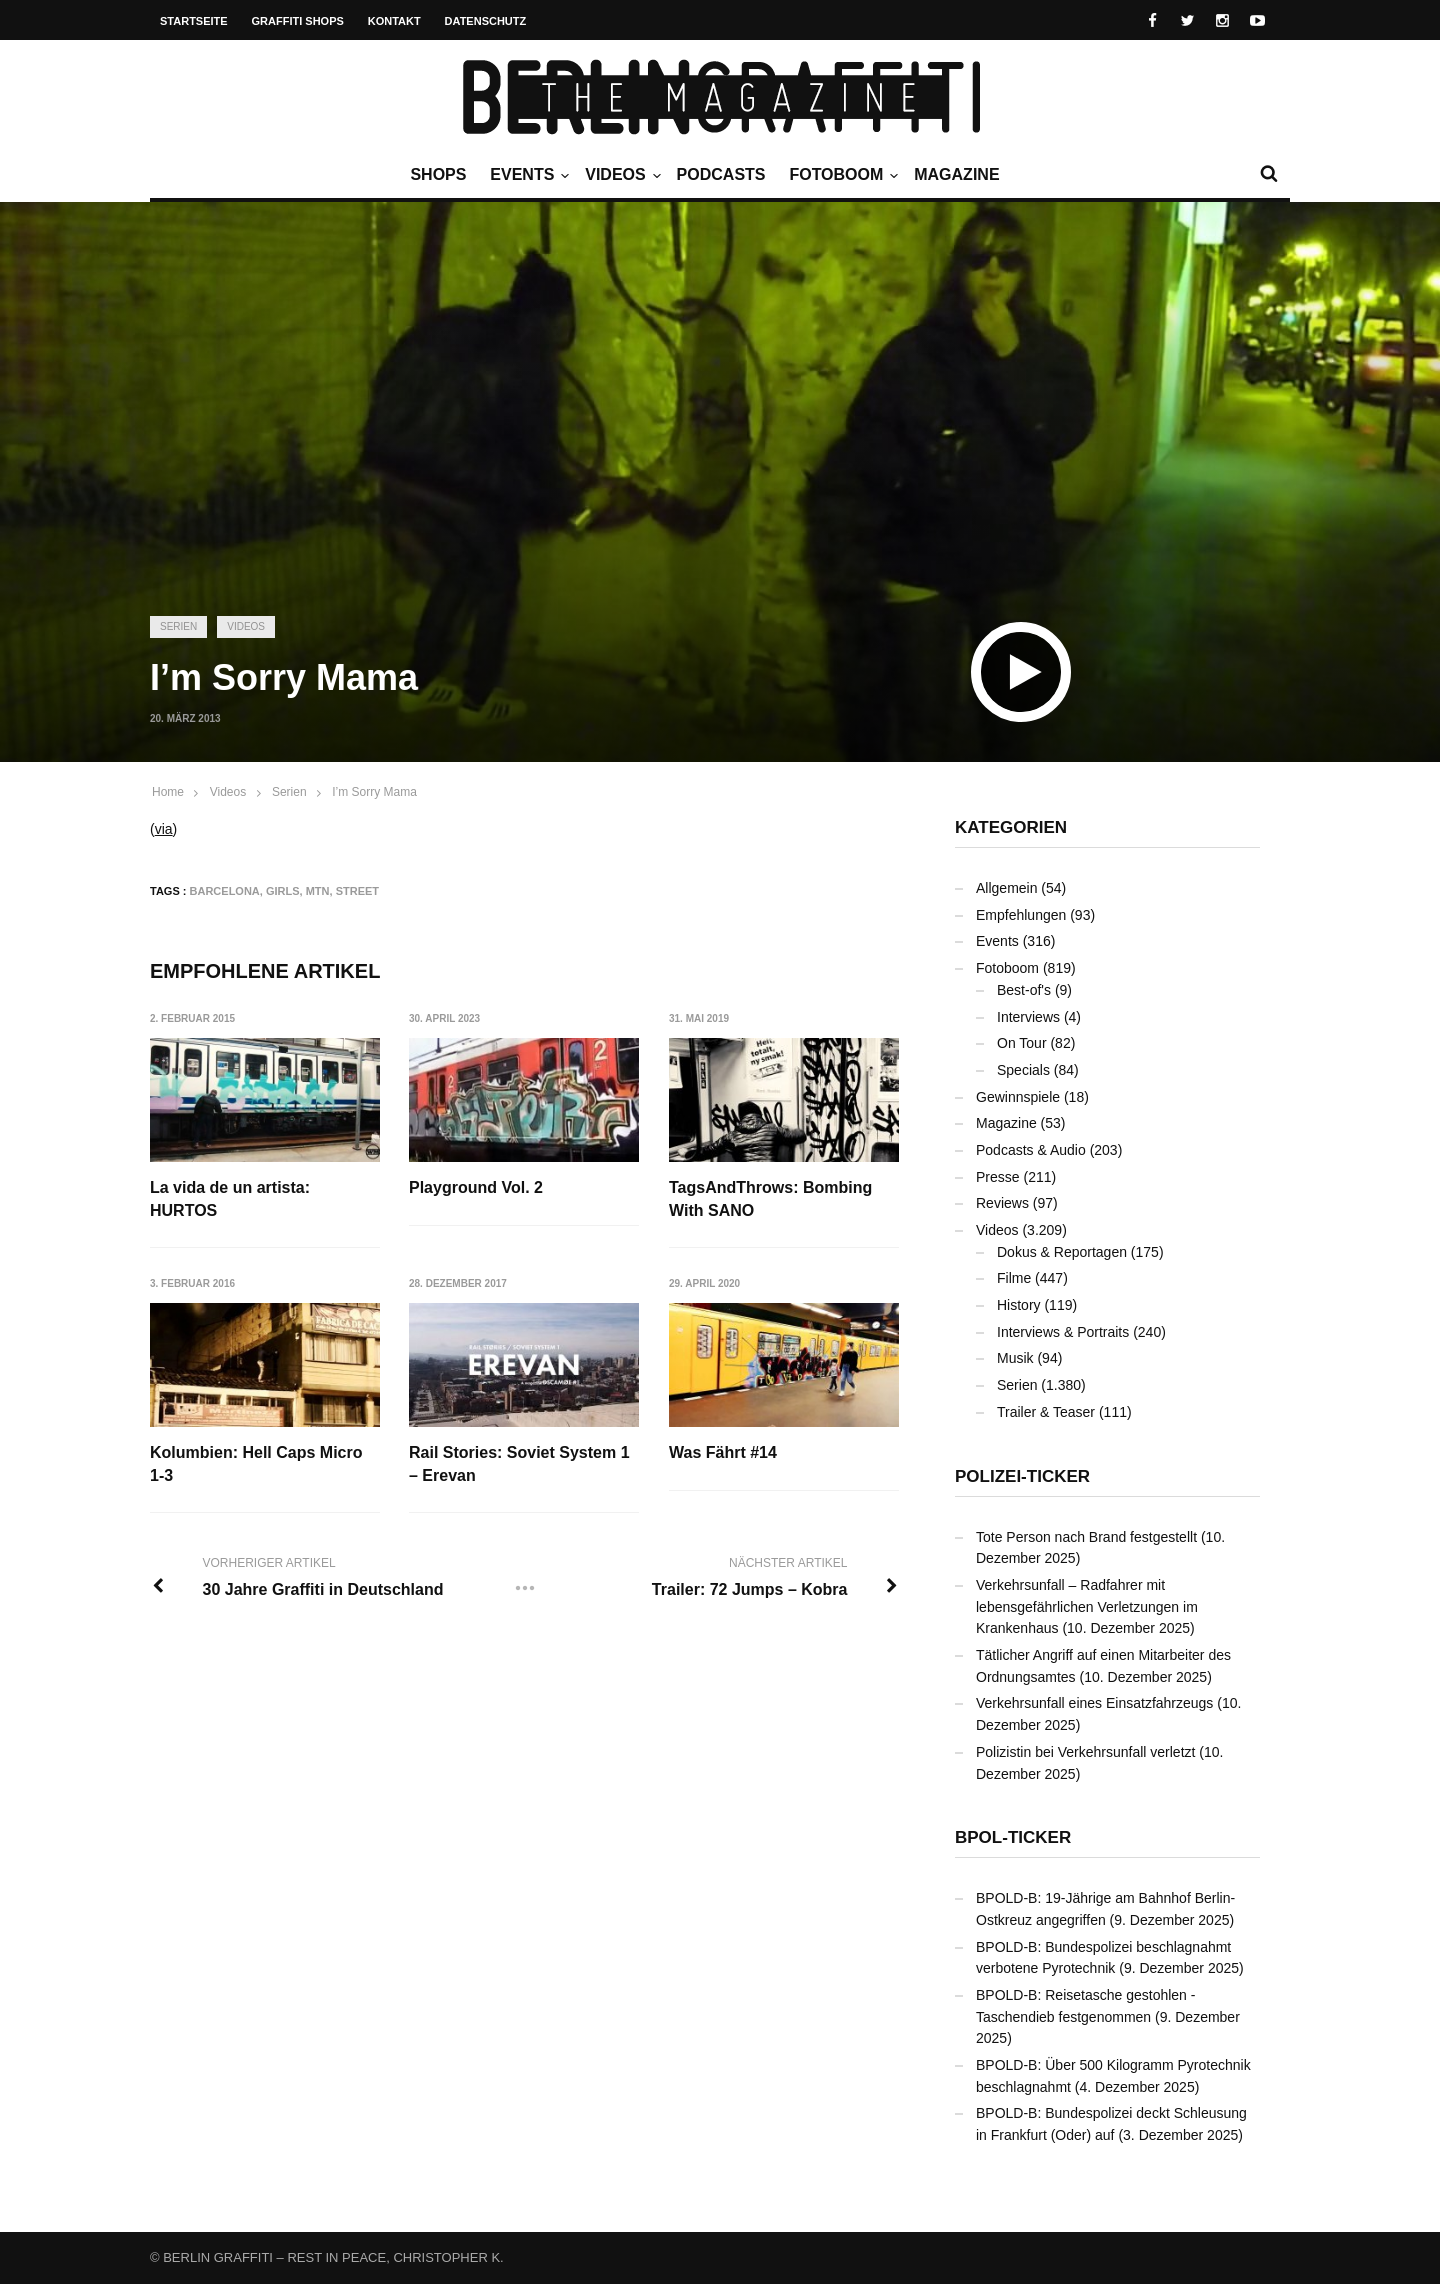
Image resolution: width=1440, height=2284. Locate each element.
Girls (283, 891)
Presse (998, 1177)
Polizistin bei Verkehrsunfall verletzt (1085, 1752)
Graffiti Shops (298, 21)
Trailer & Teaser (1046, 1412)
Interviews (1028, 1017)
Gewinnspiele (1018, 1097)
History (1019, 1305)
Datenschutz (486, 21)
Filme (1014, 1278)
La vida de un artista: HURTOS (230, 1198)
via (164, 829)
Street (357, 891)
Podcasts (721, 174)
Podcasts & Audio (1031, 1150)
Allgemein (1006, 888)
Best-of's (1024, 990)
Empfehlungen (1021, 915)
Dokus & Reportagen (1062, 1252)
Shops (438, 174)
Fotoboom (841, 175)
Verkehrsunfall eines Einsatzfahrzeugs (1094, 1703)
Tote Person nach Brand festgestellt (1086, 1537)
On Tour (1022, 1043)
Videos (620, 175)
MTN (318, 891)
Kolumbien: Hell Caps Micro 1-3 (256, 1463)
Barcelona (225, 891)
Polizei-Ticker (1022, 1476)
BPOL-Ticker (1013, 1837)
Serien (178, 626)
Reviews (1002, 1203)
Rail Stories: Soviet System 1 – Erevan (520, 1463)
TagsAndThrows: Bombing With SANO (771, 1198)
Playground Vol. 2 (477, 1187)
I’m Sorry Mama (374, 792)
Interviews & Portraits (1063, 1332)
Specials (1023, 1070)
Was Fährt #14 (724, 1452)
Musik (1015, 1358)
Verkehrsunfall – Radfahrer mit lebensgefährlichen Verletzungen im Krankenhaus (1087, 1606)
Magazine (956, 174)
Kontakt (394, 21)
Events (527, 175)
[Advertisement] (720, 445)
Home (168, 792)
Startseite (194, 21)
